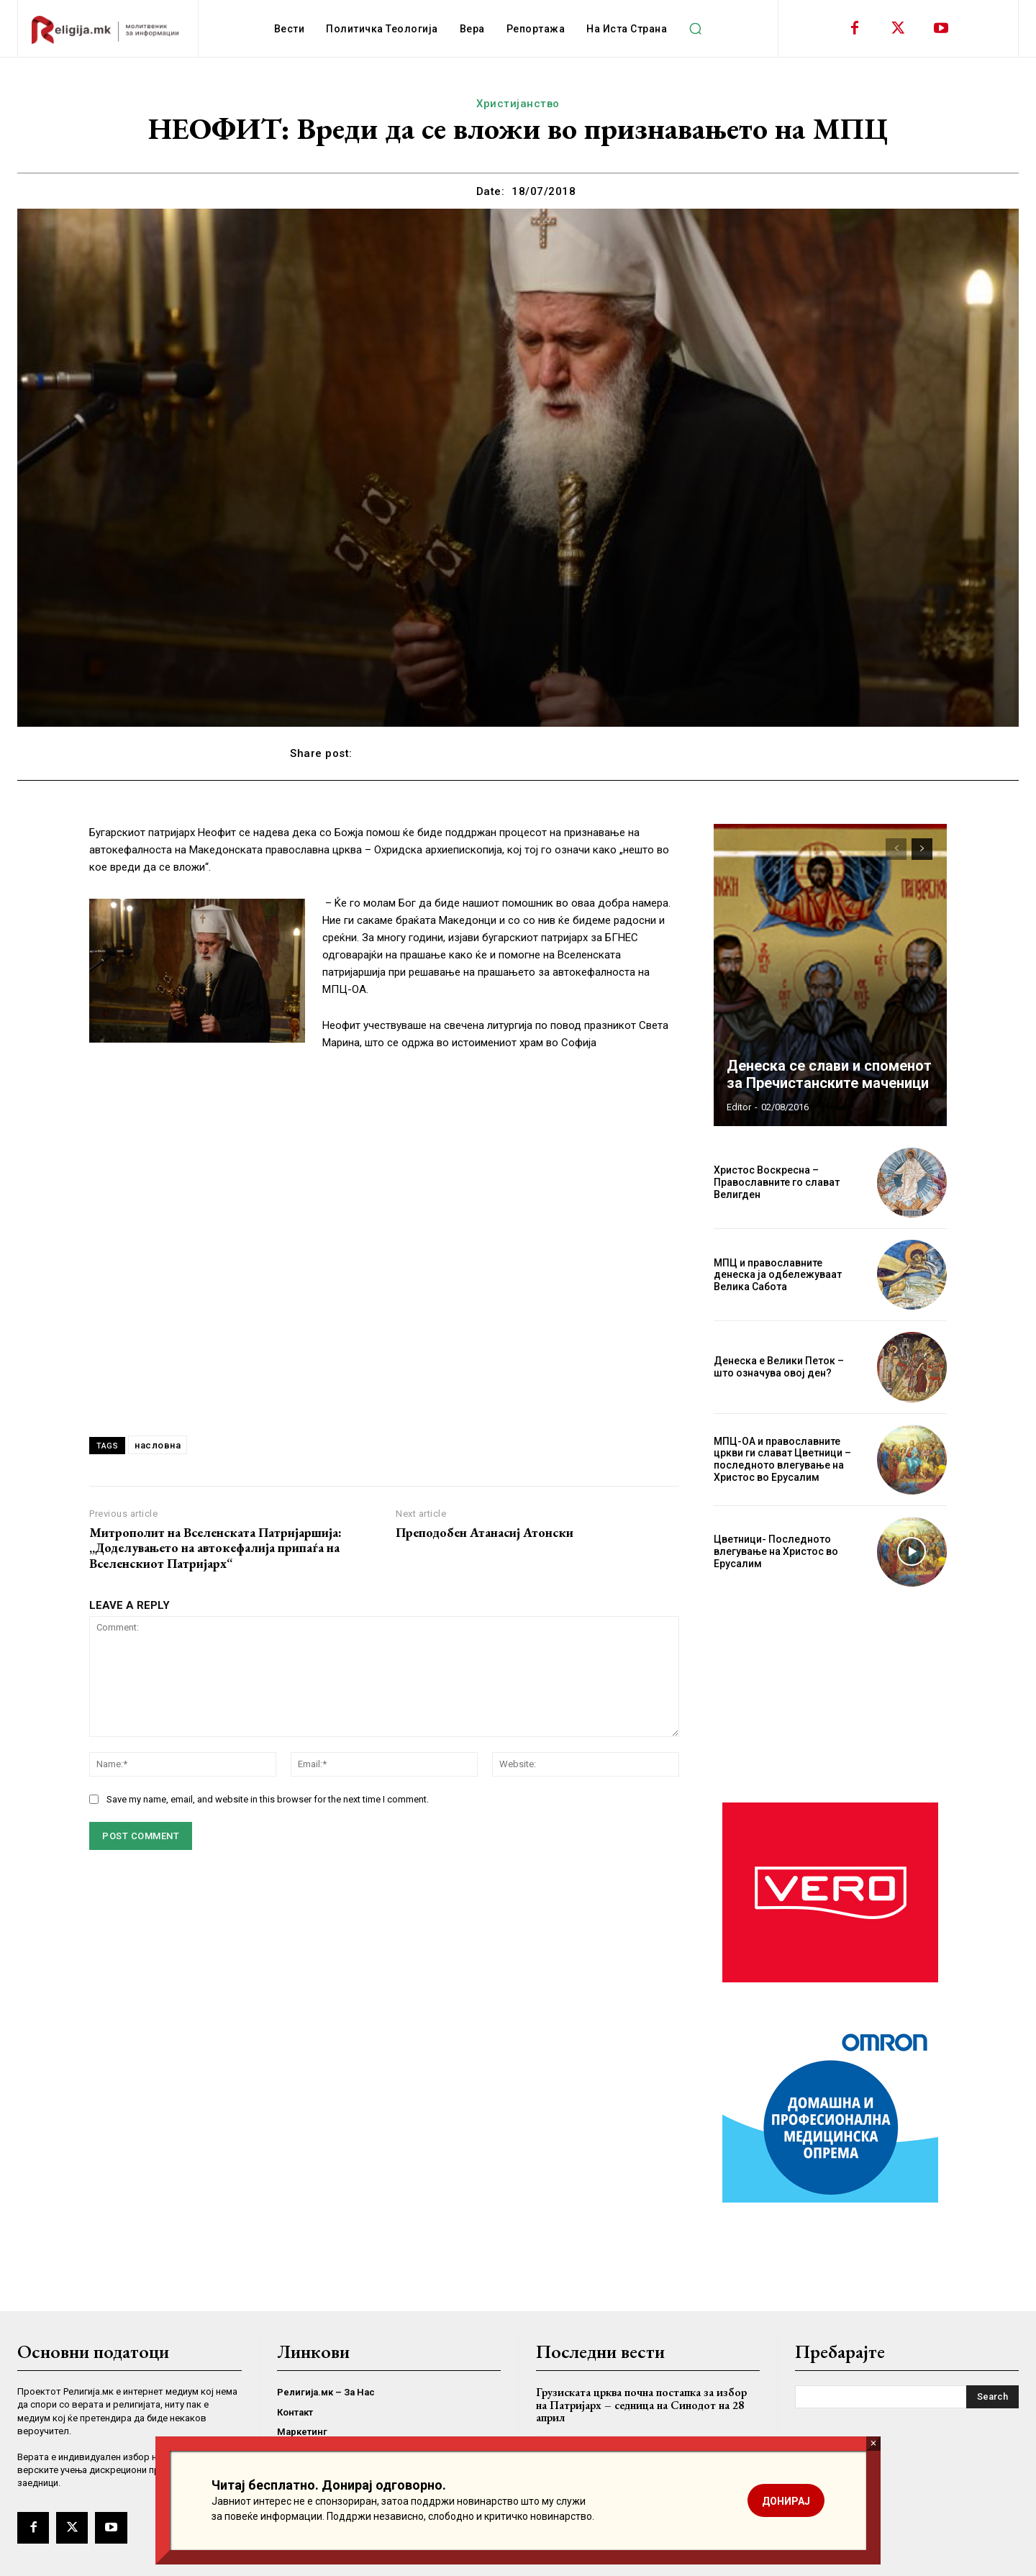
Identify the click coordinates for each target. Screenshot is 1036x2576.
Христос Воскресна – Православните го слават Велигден (777, 1182)
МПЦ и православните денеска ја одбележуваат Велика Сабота (778, 1275)
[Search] (992, 2396)
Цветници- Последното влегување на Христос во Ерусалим (776, 1551)
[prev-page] (896, 849)
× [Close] (873, 2443)
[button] (695, 28)
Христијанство (518, 103)
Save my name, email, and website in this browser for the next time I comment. (267, 1799)
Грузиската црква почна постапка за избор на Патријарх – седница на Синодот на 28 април (641, 2405)
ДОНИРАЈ (786, 2501)
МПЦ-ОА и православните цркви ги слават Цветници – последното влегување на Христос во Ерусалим (782, 1459)
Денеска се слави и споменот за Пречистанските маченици (829, 1074)
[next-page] (922, 849)
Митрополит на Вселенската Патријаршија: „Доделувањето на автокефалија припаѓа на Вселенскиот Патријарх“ (215, 1548)
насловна (158, 1445)
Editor (739, 1107)
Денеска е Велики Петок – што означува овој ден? (779, 1367)
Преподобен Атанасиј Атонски (484, 1533)
